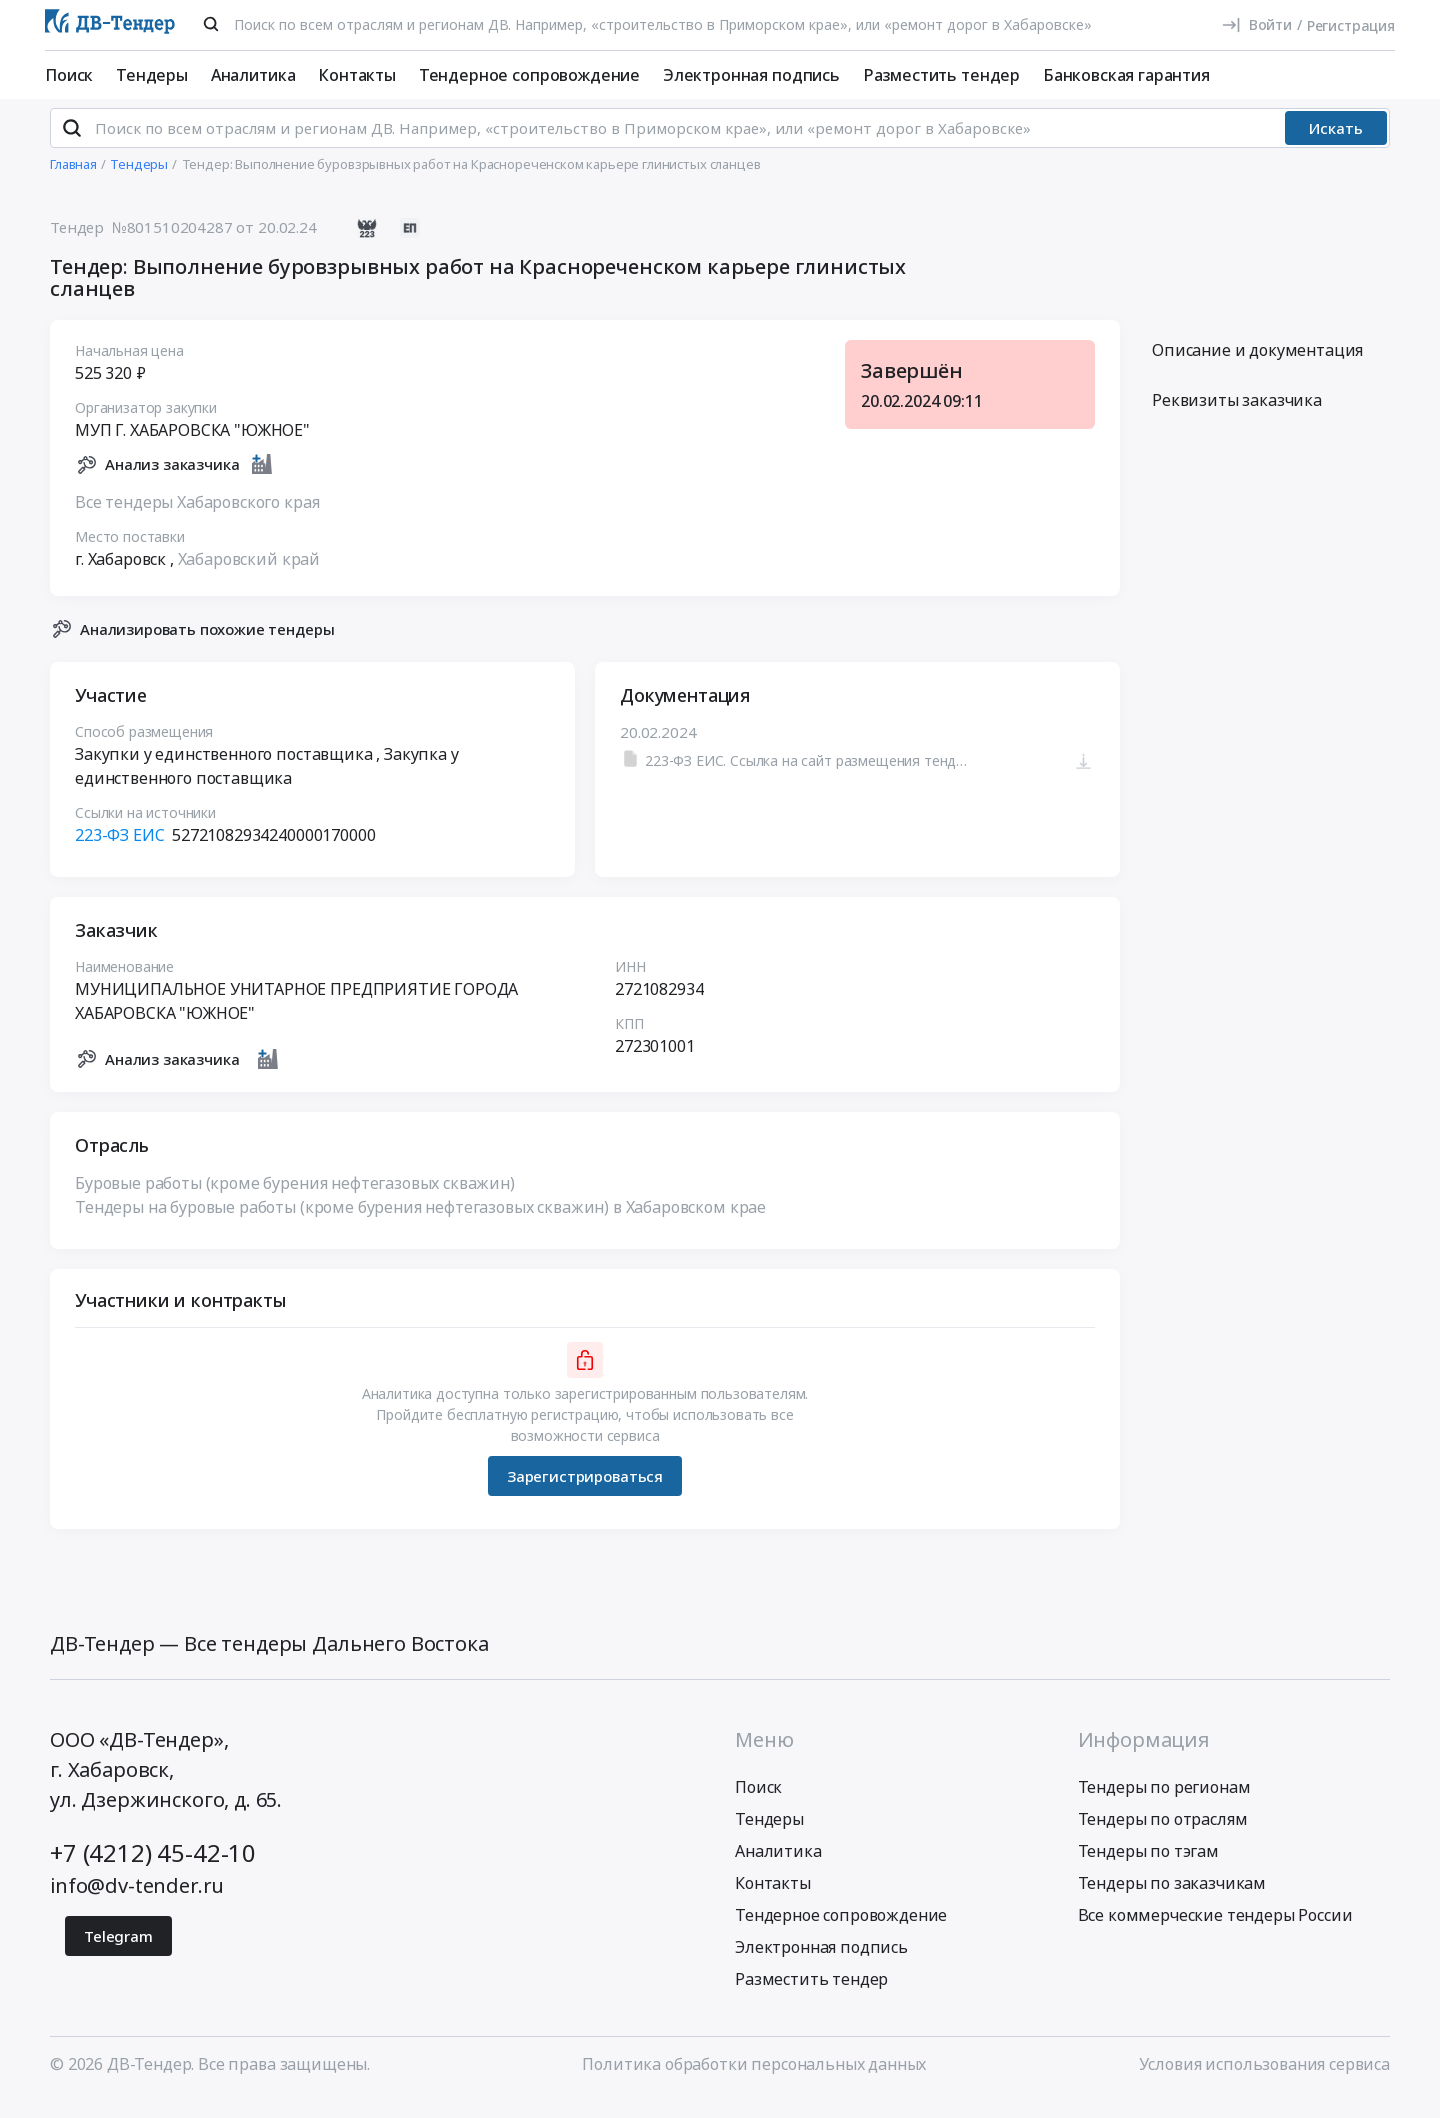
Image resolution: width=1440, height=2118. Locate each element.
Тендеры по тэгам (1148, 1868)
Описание (1257, 367)
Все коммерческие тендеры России (1215, 1932)
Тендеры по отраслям (1163, 1836)
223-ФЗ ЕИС (119, 852)
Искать (1336, 145)
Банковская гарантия (1126, 75)
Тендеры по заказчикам (1172, 1900)
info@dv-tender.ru (137, 1902)
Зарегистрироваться (585, 1492)
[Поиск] (211, 24)
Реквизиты (1237, 417)
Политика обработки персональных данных (754, 2081)
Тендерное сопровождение (529, 75)
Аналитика (253, 75)
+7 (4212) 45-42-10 (153, 1869)
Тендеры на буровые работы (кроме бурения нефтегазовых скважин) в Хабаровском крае (420, 1224)
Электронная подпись (751, 75)
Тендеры (152, 75)
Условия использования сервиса (1264, 2081)
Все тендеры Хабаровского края (197, 518)
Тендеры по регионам (1164, 1804)
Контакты (357, 75)
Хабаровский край (249, 575)
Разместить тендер (941, 75)
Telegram (118, 1953)
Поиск (69, 75)
